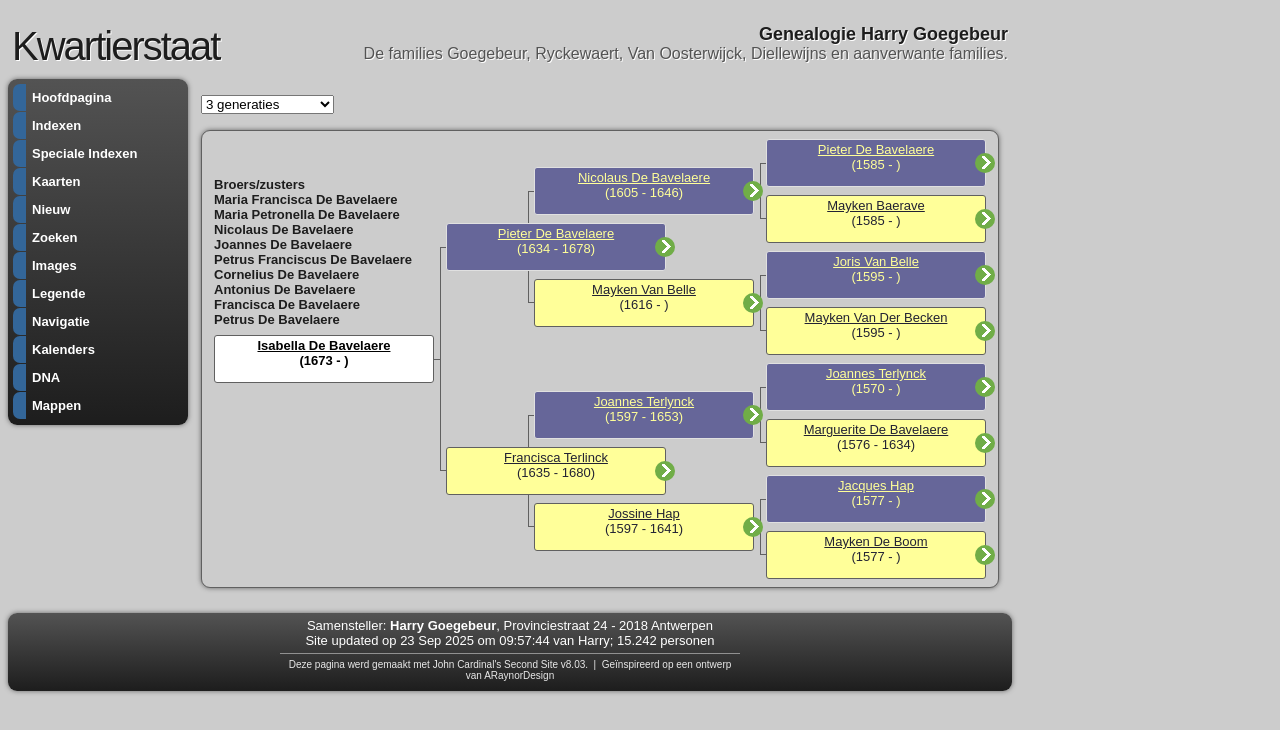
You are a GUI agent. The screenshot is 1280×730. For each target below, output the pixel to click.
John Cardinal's (467, 664)
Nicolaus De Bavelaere (283, 229)
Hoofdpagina (71, 97)
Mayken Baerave (876, 205)
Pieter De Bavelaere (556, 233)
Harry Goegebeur (443, 625)
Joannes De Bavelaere (283, 244)
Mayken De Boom (875, 541)
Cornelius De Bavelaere (286, 274)
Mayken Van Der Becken (876, 317)
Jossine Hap (644, 513)
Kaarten (56, 181)
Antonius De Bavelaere (285, 289)
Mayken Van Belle (644, 289)
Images (54, 265)
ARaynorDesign (519, 675)
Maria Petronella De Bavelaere (307, 214)
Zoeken (55, 237)
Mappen (56, 405)
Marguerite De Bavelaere (876, 429)
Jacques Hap (876, 485)
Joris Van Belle (876, 261)
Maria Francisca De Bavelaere (306, 199)
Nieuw (51, 209)
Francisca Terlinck (556, 457)
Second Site (531, 664)
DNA (46, 377)
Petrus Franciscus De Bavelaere (313, 259)
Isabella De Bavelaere (324, 345)
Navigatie (61, 321)
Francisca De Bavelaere (287, 304)
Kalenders (63, 349)
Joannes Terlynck (644, 401)
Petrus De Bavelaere (277, 319)
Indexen (56, 125)
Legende (58, 293)
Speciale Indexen (85, 153)
